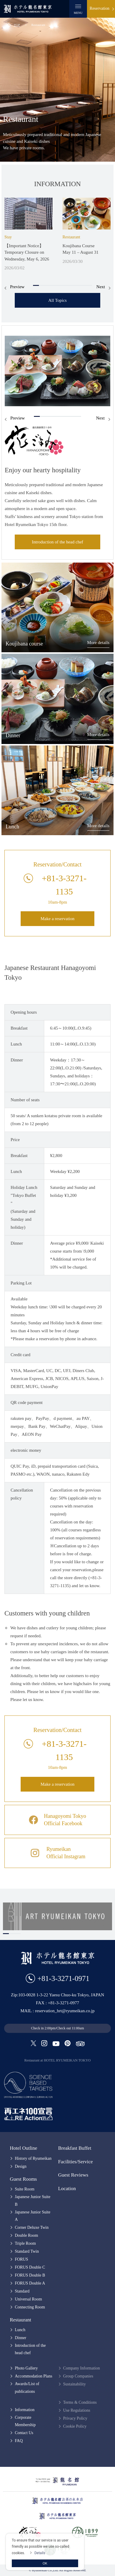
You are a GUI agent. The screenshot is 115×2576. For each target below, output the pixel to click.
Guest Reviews (73, 2175)
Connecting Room (30, 2307)
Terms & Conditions (80, 2402)
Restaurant (20, 2320)
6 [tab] (65, 285)
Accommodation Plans (33, 2376)
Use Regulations (76, 2410)
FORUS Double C (30, 2267)
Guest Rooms (23, 2179)
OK (45, 2563)
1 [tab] (36, 285)
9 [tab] (83, 285)
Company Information (81, 2368)
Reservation (99, 8)
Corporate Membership (25, 2421)
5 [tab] (60, 285)
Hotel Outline (23, 2148)
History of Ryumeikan (33, 2158)
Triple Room (25, 2243)
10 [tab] (89, 285)
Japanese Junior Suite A (32, 2216)
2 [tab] (42, 285)
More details (98, 642)
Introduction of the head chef (57, 542)
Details (39, 2553)
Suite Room (24, 2189)
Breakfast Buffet (74, 2148)
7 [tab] (71, 285)
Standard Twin (27, 2251)
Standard (22, 2291)
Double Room (26, 2235)
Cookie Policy (75, 2426)
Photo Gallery (26, 2368)
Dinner (20, 2338)
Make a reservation (58, 918)
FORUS (21, 2259)
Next (100, 286)
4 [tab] (54, 285)
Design (21, 2166)
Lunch (20, 2330)
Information (24, 2410)
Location (67, 2188)
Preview (17, 286)
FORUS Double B (30, 2275)
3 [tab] (48, 285)
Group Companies (78, 2376)
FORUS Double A (30, 2283)
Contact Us (24, 2433)
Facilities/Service (75, 2161)
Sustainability (74, 2384)
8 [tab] (77, 285)
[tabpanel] (28, 234)
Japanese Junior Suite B (32, 2200)
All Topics (57, 300)
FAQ (19, 2441)
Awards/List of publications (27, 2387)
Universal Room (28, 2299)
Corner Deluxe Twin (32, 2227)
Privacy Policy (75, 2418)
